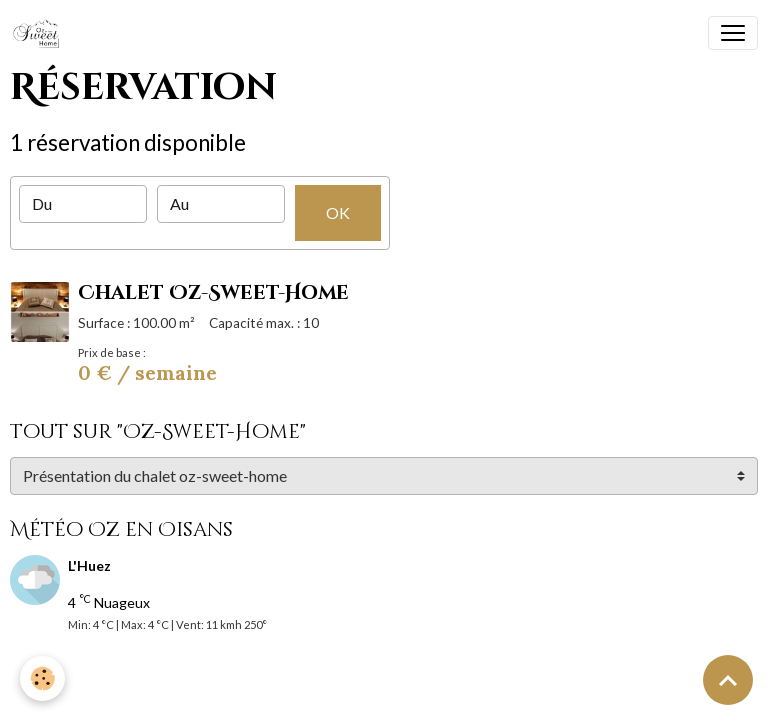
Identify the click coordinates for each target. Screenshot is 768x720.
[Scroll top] (728, 680)
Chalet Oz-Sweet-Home (213, 293)
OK (338, 212)
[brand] (40, 33)
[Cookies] (42, 678)
